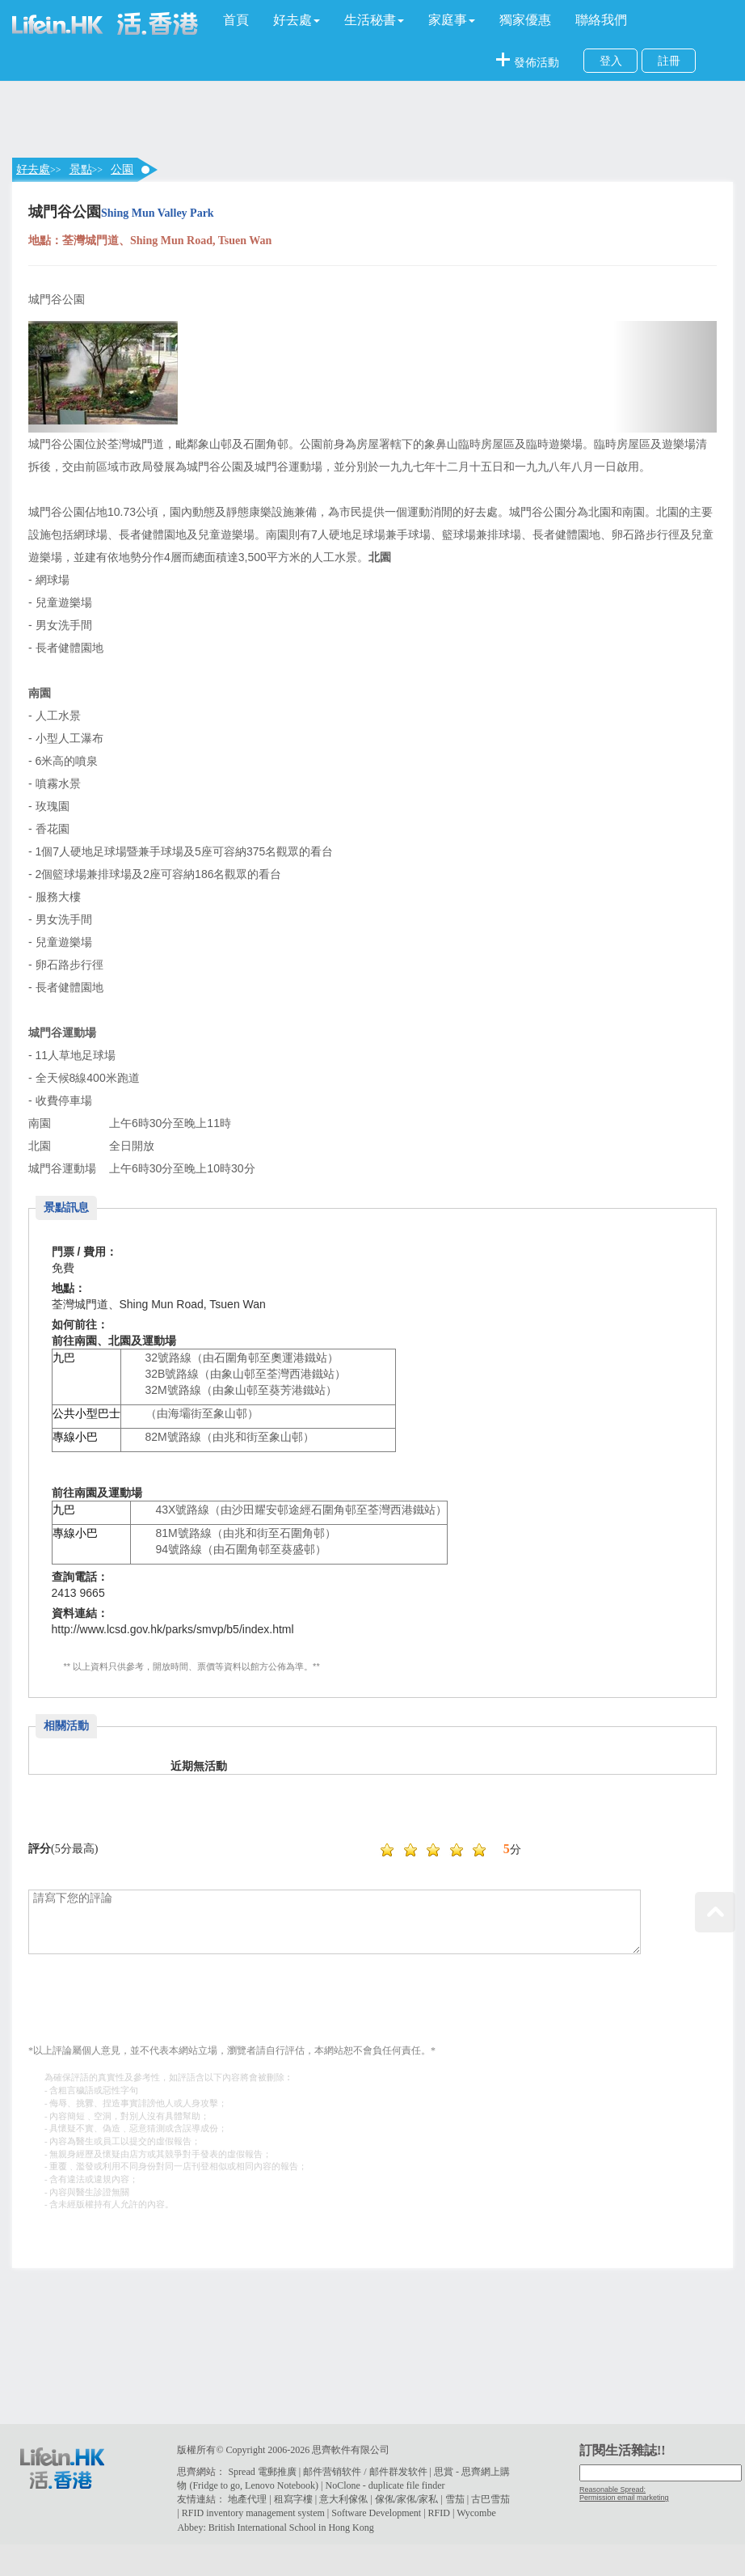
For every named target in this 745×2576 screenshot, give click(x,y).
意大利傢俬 (343, 2499)
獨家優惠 (525, 20)
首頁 (236, 20)
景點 (80, 169)
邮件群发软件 (398, 2471)
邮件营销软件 (332, 2471)
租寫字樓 (293, 2499)
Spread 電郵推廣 (262, 2471)
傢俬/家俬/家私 (407, 2499)
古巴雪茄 (490, 2499)
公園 (122, 169)
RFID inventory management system (253, 2513)
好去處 (33, 169)
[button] (296, 20)
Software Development (376, 2513)
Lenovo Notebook (280, 2485)
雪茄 (455, 2499)
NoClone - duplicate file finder (385, 2485)
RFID (439, 2513)
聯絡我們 (601, 20)
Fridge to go (216, 2485)
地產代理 (247, 2499)
